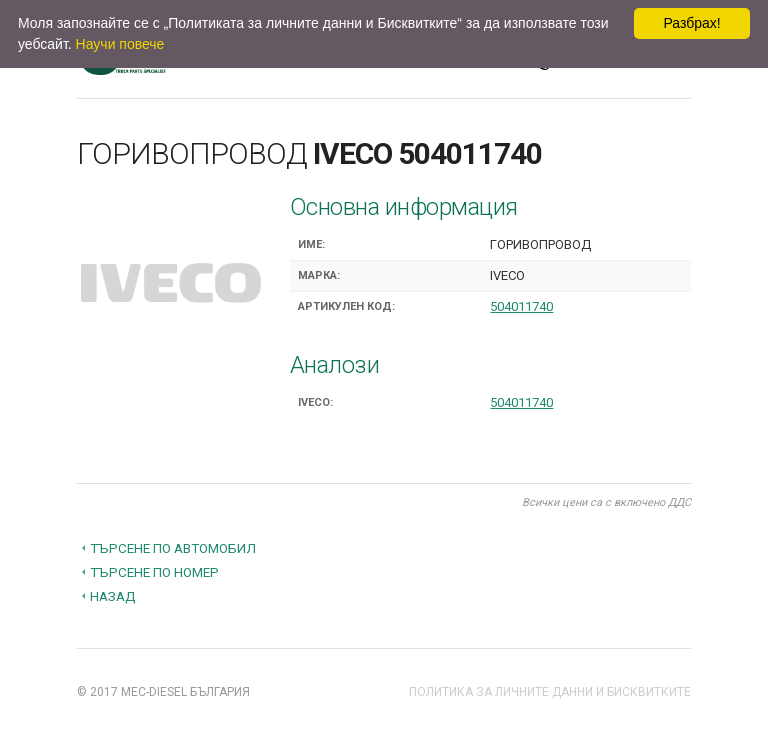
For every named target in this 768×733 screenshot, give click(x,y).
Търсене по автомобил (173, 548)
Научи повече (120, 44)
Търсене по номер (154, 572)
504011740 (521, 306)
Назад (113, 596)
